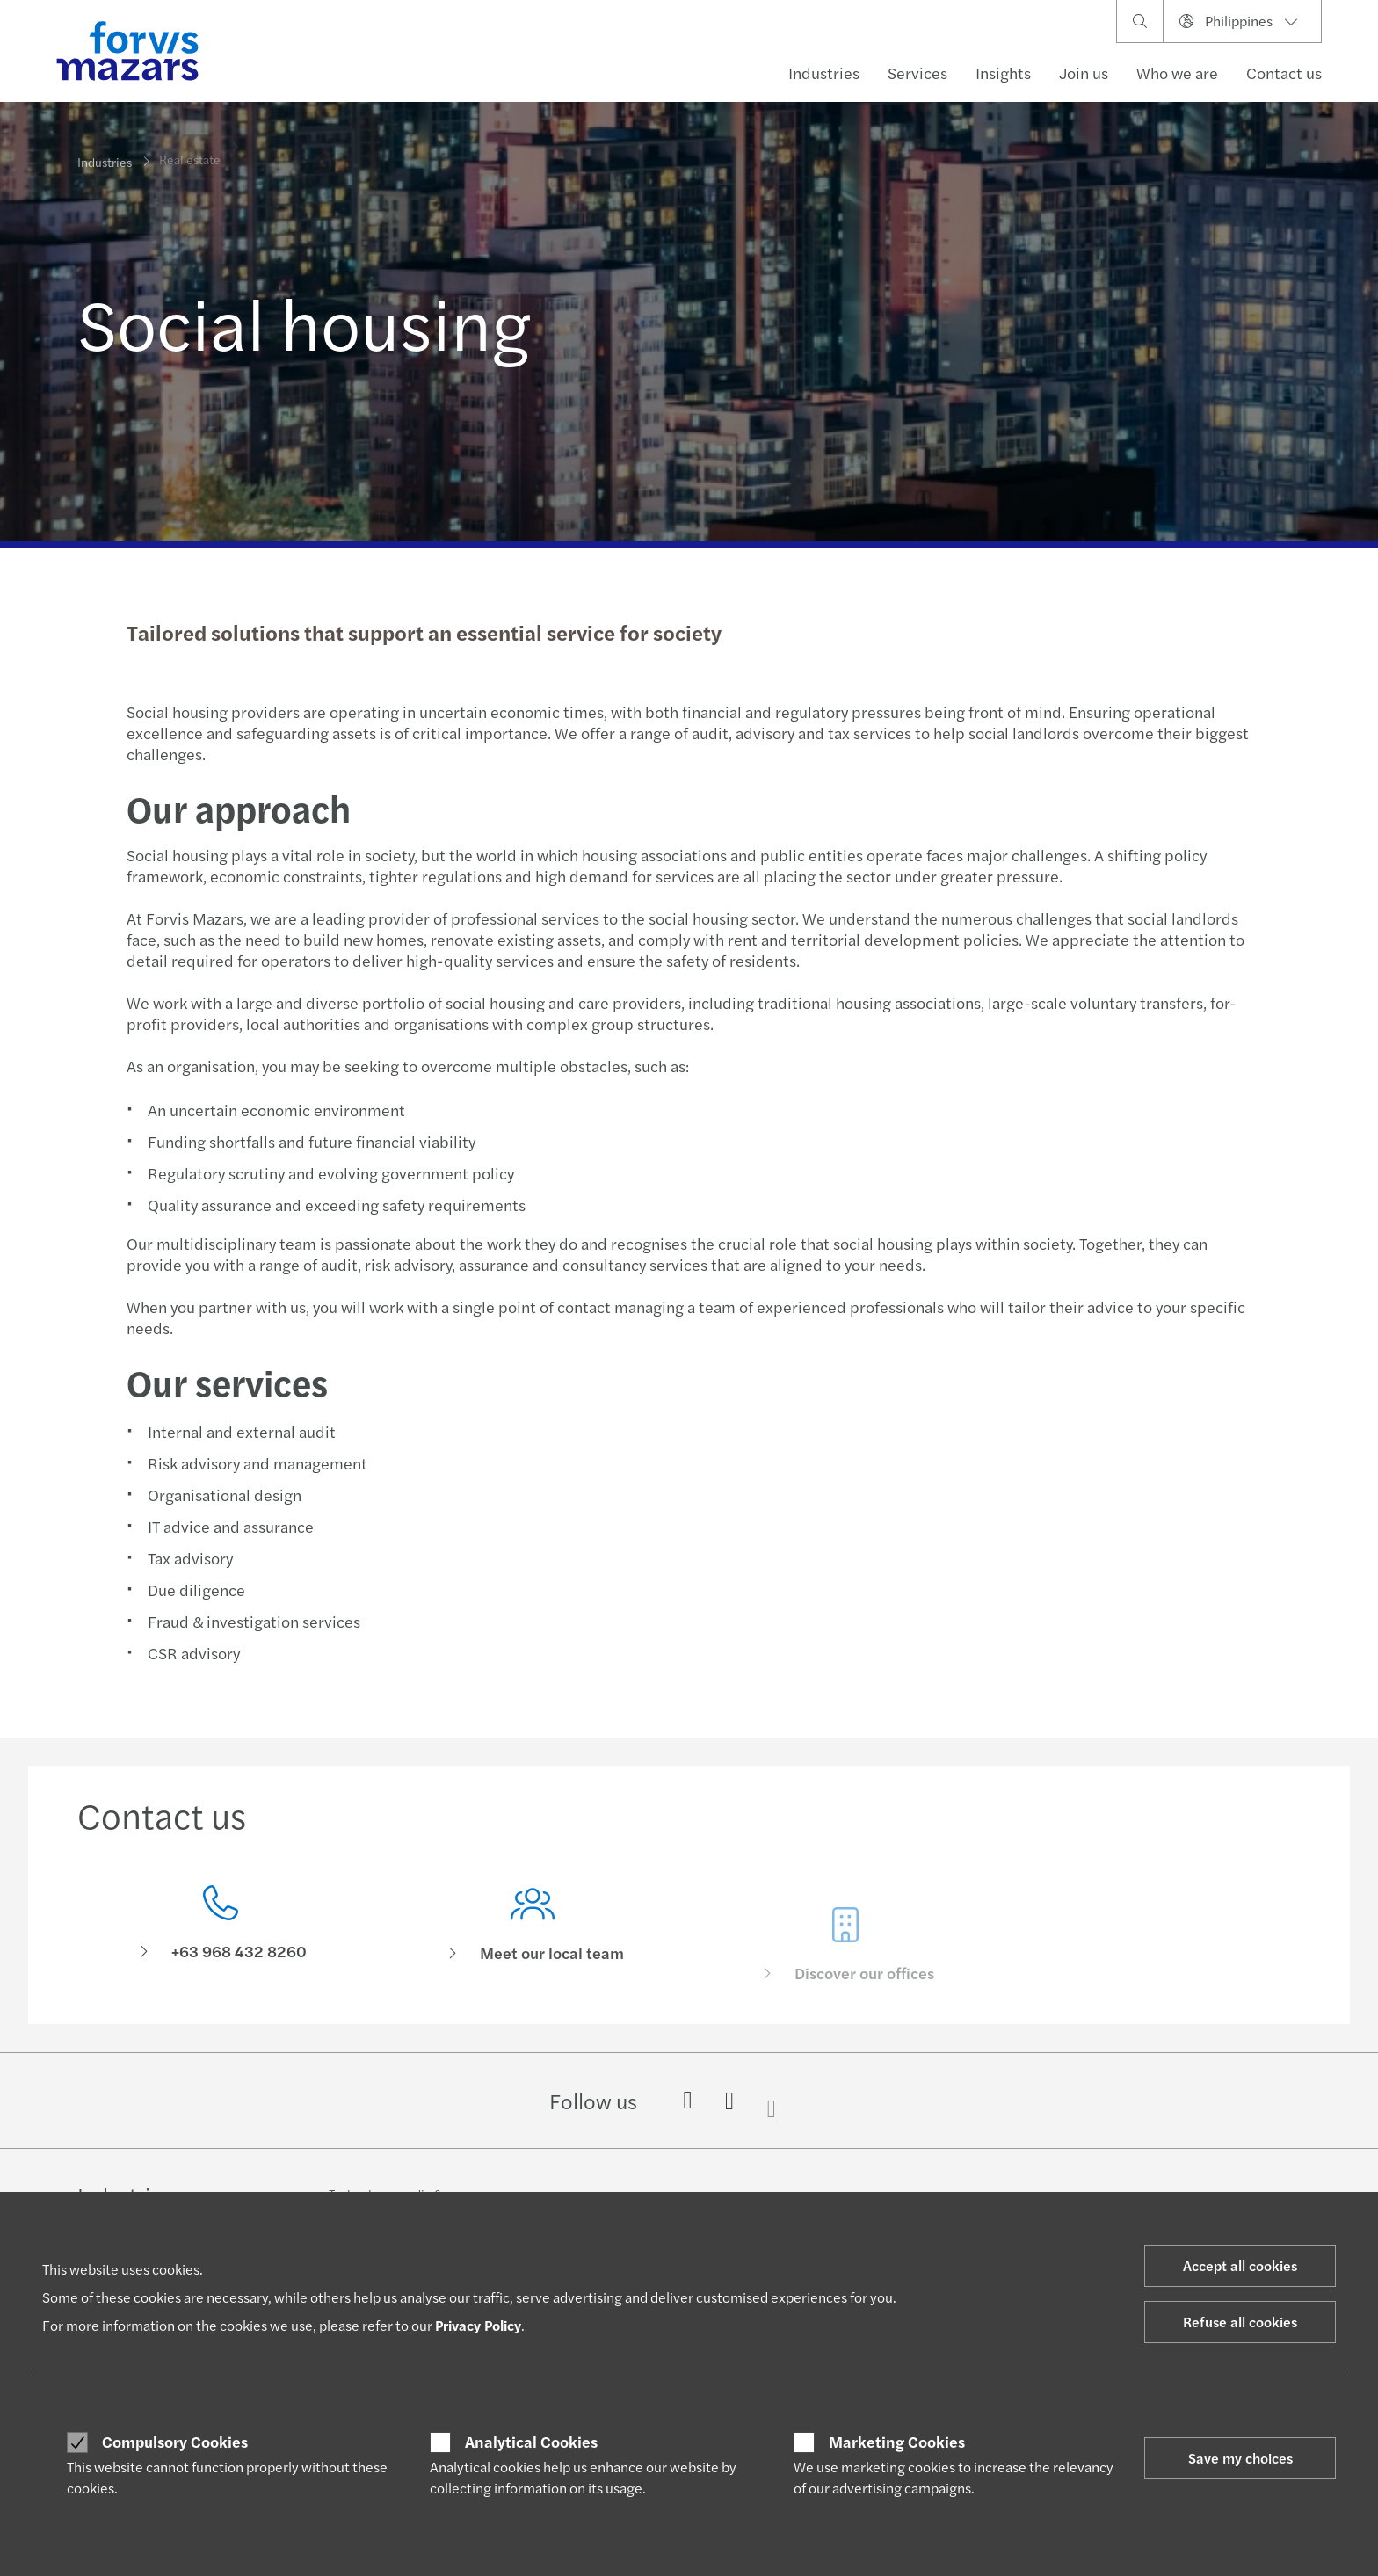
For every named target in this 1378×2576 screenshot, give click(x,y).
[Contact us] (220, 1928)
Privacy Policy (478, 2325)
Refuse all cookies (1240, 2321)
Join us (1083, 72)
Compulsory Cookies (175, 2441)
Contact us (1284, 72)
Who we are (1177, 72)
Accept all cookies (1240, 2265)
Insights (1003, 72)
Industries (823, 72)
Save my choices (1240, 2458)
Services (917, 72)
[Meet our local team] (533, 1952)
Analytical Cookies (531, 2441)
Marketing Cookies (897, 2441)
